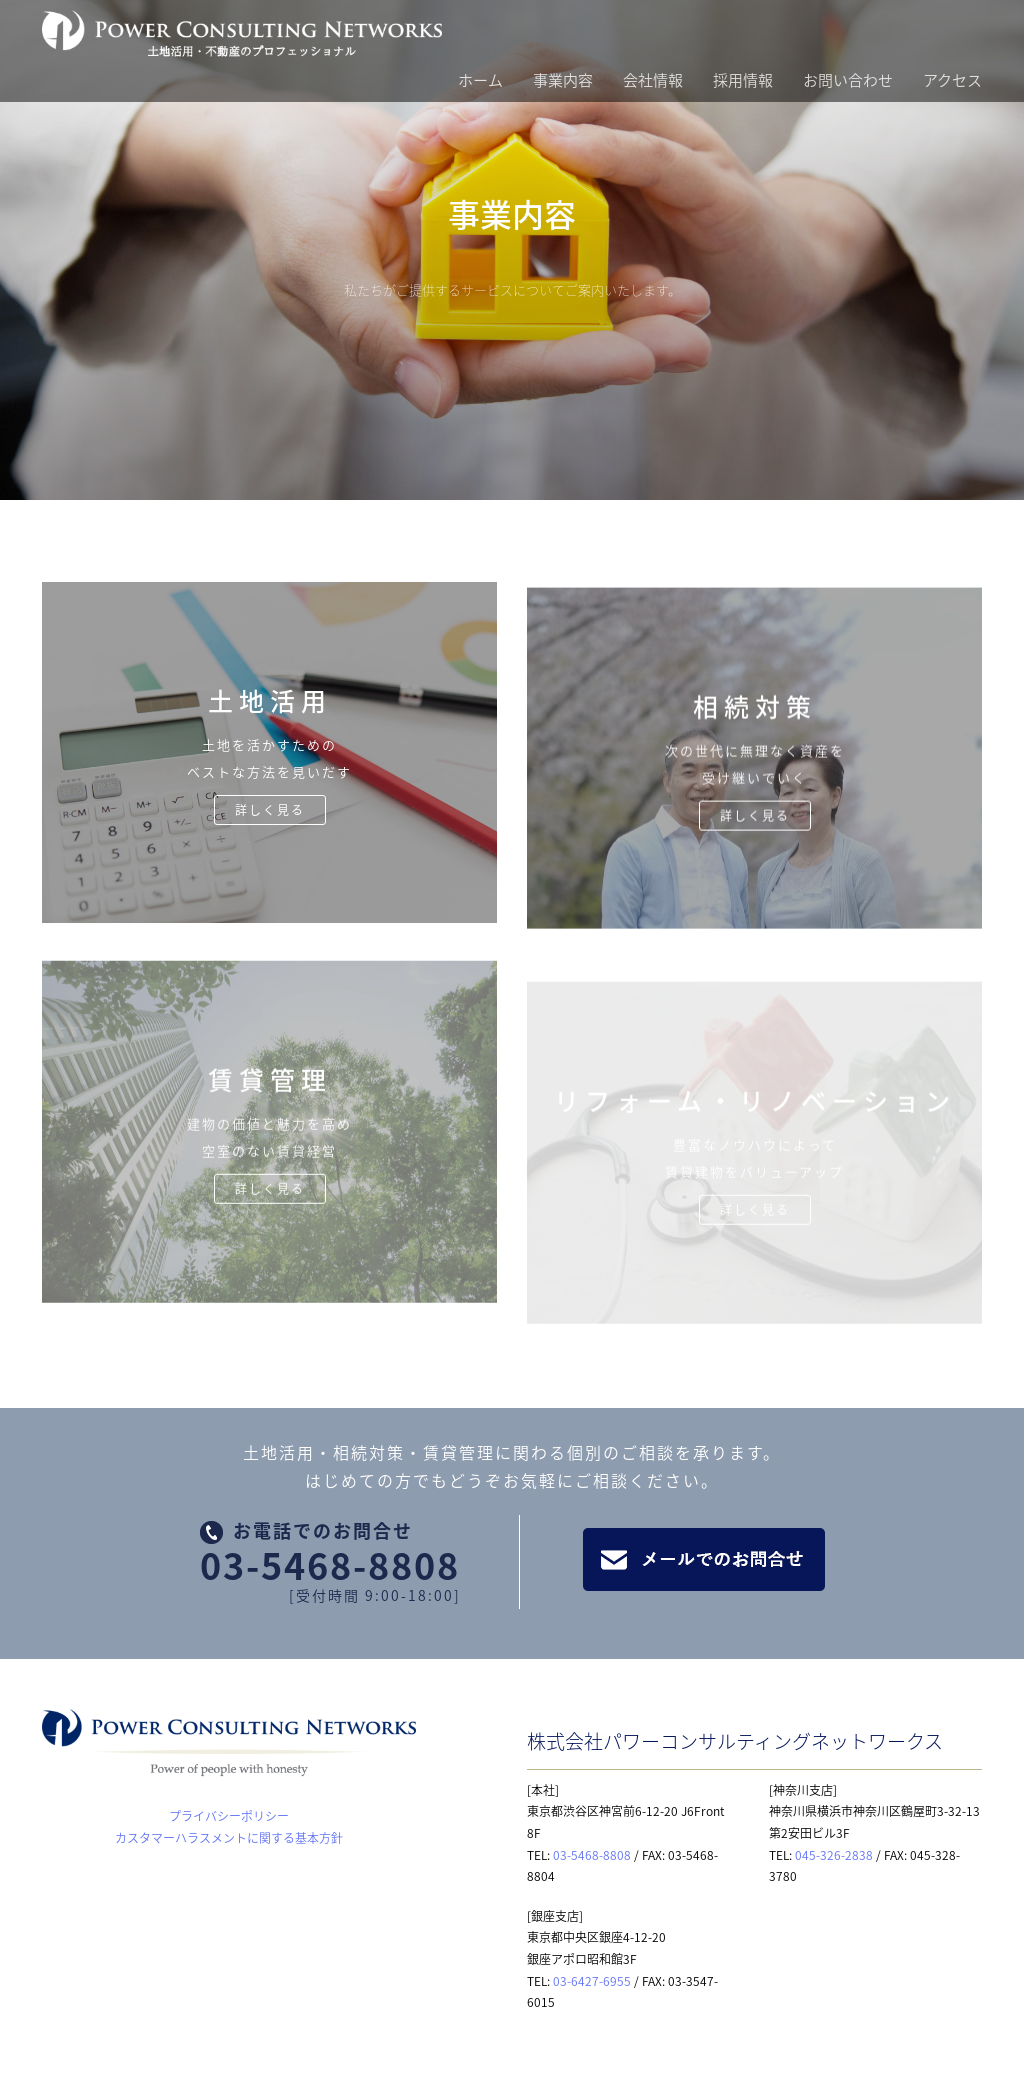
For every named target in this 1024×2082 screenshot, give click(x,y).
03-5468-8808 (330, 1565)
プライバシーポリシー (229, 1816)
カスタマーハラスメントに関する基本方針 (229, 1838)
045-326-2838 (834, 1855)
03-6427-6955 (592, 1981)
